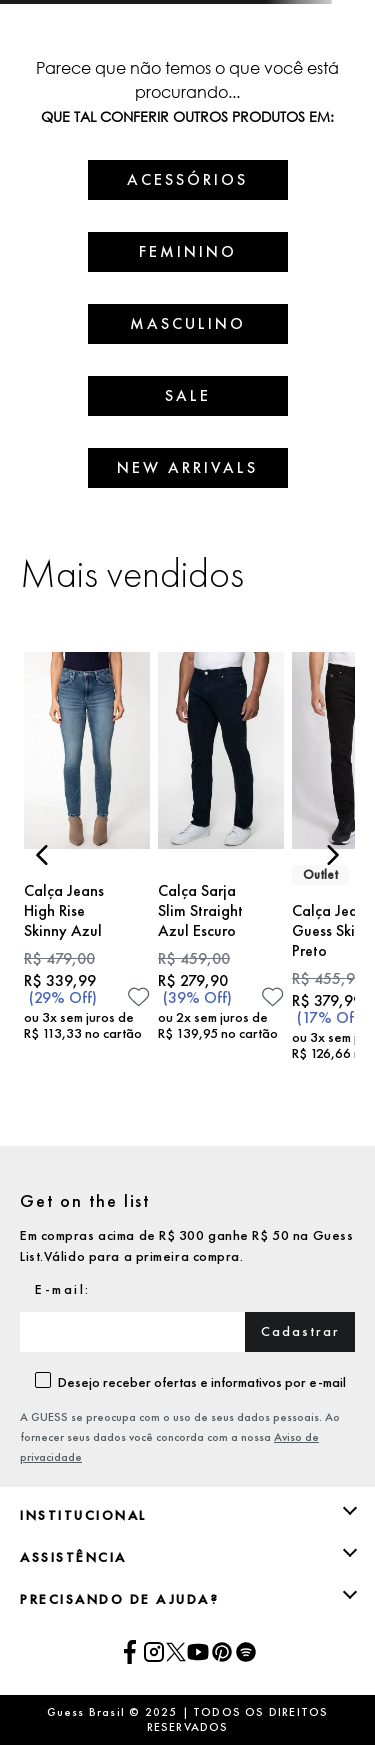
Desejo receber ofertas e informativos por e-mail (202, 1382)
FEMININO (188, 251)
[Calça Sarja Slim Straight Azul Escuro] (221, 864)
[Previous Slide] (42, 855)
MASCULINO (188, 323)
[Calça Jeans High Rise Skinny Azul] (87, 864)
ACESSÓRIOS (187, 179)
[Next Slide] (332, 855)
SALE (188, 395)
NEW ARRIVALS (187, 467)
